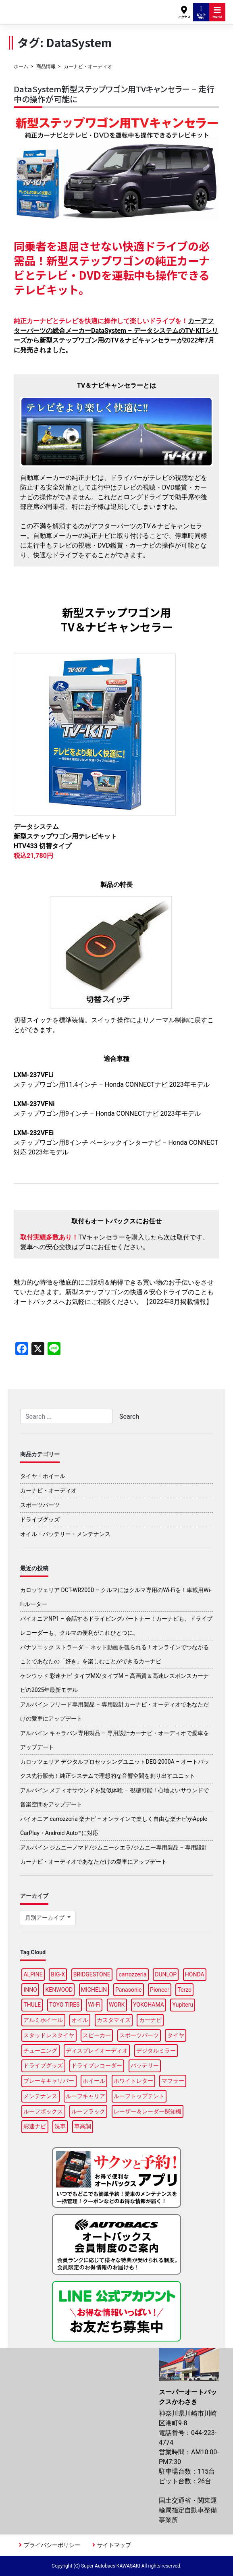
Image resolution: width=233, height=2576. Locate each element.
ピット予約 (201, 12)
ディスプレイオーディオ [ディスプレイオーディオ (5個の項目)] (97, 2050)
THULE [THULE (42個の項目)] (32, 2004)
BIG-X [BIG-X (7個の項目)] (58, 1974)
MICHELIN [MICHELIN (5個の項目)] (94, 1989)
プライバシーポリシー (52, 2545)
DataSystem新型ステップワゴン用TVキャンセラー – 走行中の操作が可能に (114, 94)
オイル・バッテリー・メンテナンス (65, 1534)
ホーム (21, 66)
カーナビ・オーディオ (48, 1490)
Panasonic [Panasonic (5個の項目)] (128, 1989)
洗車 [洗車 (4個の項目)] (60, 2126)
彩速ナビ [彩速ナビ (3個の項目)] (34, 2126)
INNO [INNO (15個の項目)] (30, 1989)
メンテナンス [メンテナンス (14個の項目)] (40, 2096)
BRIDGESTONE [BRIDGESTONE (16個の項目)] (91, 1974)
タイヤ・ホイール (42, 1476)
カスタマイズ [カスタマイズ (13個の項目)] (114, 2020)
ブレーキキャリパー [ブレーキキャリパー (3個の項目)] (48, 2081)
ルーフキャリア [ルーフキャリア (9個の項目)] (85, 2096)
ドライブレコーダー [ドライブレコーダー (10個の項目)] (96, 2065)
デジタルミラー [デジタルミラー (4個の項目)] (156, 2050)
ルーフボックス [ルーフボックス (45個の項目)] (43, 2111)
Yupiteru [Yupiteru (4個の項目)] (183, 2004)
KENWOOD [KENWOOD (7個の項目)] (59, 1989)
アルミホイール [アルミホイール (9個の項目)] (43, 2020)
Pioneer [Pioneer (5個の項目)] (159, 1989)
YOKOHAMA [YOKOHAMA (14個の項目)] (148, 2004)
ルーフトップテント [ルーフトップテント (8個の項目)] (139, 2096)
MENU (217, 12)
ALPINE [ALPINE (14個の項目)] (32, 1974)
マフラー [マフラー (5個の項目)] (173, 2081)
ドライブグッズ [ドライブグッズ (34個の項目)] (43, 2065)
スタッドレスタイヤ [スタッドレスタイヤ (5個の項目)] (48, 2035)
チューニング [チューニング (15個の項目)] (40, 2050)
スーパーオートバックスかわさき (47, 8)
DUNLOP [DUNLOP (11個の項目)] (166, 1974)
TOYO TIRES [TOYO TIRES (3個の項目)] (64, 2004)
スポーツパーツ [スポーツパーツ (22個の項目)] (139, 2035)
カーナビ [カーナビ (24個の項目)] (150, 2020)
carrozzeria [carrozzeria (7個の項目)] (132, 1974)
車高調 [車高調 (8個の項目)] (82, 2126)
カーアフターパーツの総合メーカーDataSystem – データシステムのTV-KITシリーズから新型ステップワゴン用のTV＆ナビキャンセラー (116, 330)
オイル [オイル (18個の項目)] (79, 2020)
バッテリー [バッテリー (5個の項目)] (145, 2065)
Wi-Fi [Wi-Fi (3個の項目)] (94, 2004)
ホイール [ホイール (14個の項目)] (94, 2081)
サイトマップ (114, 2545)
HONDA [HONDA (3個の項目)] (194, 1974)
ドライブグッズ (40, 1519)
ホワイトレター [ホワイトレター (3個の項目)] (133, 2081)
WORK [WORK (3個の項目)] (117, 2004)
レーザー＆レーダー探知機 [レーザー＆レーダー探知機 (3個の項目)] (147, 2111)
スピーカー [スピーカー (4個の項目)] (97, 2035)
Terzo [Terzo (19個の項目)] (184, 1989)
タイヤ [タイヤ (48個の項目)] (175, 2035)
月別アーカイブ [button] (45, 1917)
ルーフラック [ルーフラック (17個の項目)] (88, 2111)
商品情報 (46, 66)
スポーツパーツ (40, 1505)
